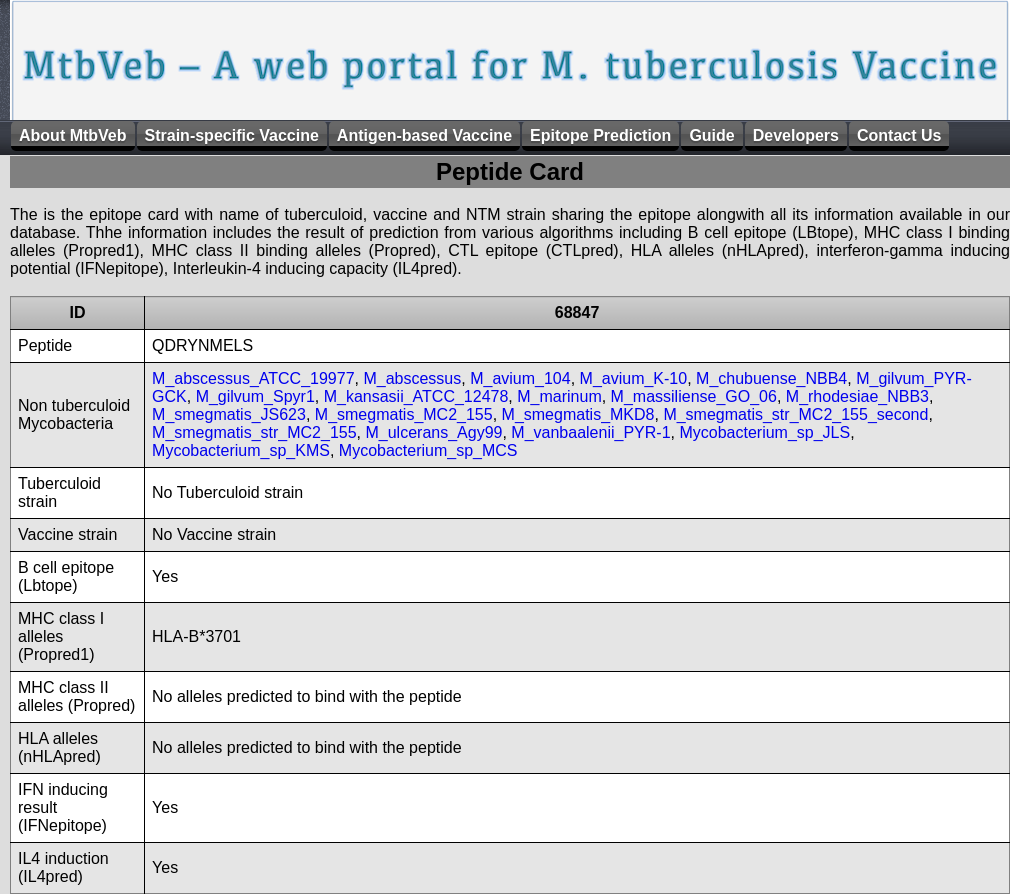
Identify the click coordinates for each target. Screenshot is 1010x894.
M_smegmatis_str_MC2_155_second (795, 414)
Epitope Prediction (600, 135)
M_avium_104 (520, 378)
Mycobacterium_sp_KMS (241, 450)
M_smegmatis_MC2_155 (404, 414)
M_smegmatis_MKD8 (578, 414)
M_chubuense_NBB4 (771, 378)
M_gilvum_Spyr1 (255, 396)
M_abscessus (412, 378)
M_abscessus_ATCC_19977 (253, 378)
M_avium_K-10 (634, 378)
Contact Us (899, 135)
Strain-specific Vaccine (232, 135)
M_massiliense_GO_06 (694, 396)
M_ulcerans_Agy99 (433, 432)
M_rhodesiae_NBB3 (857, 396)
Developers (796, 135)
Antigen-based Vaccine (424, 135)
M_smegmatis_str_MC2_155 (254, 432)
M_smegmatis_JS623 (229, 414)
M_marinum (559, 396)
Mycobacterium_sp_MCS (428, 450)
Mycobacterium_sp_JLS (764, 432)
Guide (711, 135)
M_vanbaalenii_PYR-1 (590, 432)
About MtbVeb (73, 135)
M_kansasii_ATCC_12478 (416, 396)
